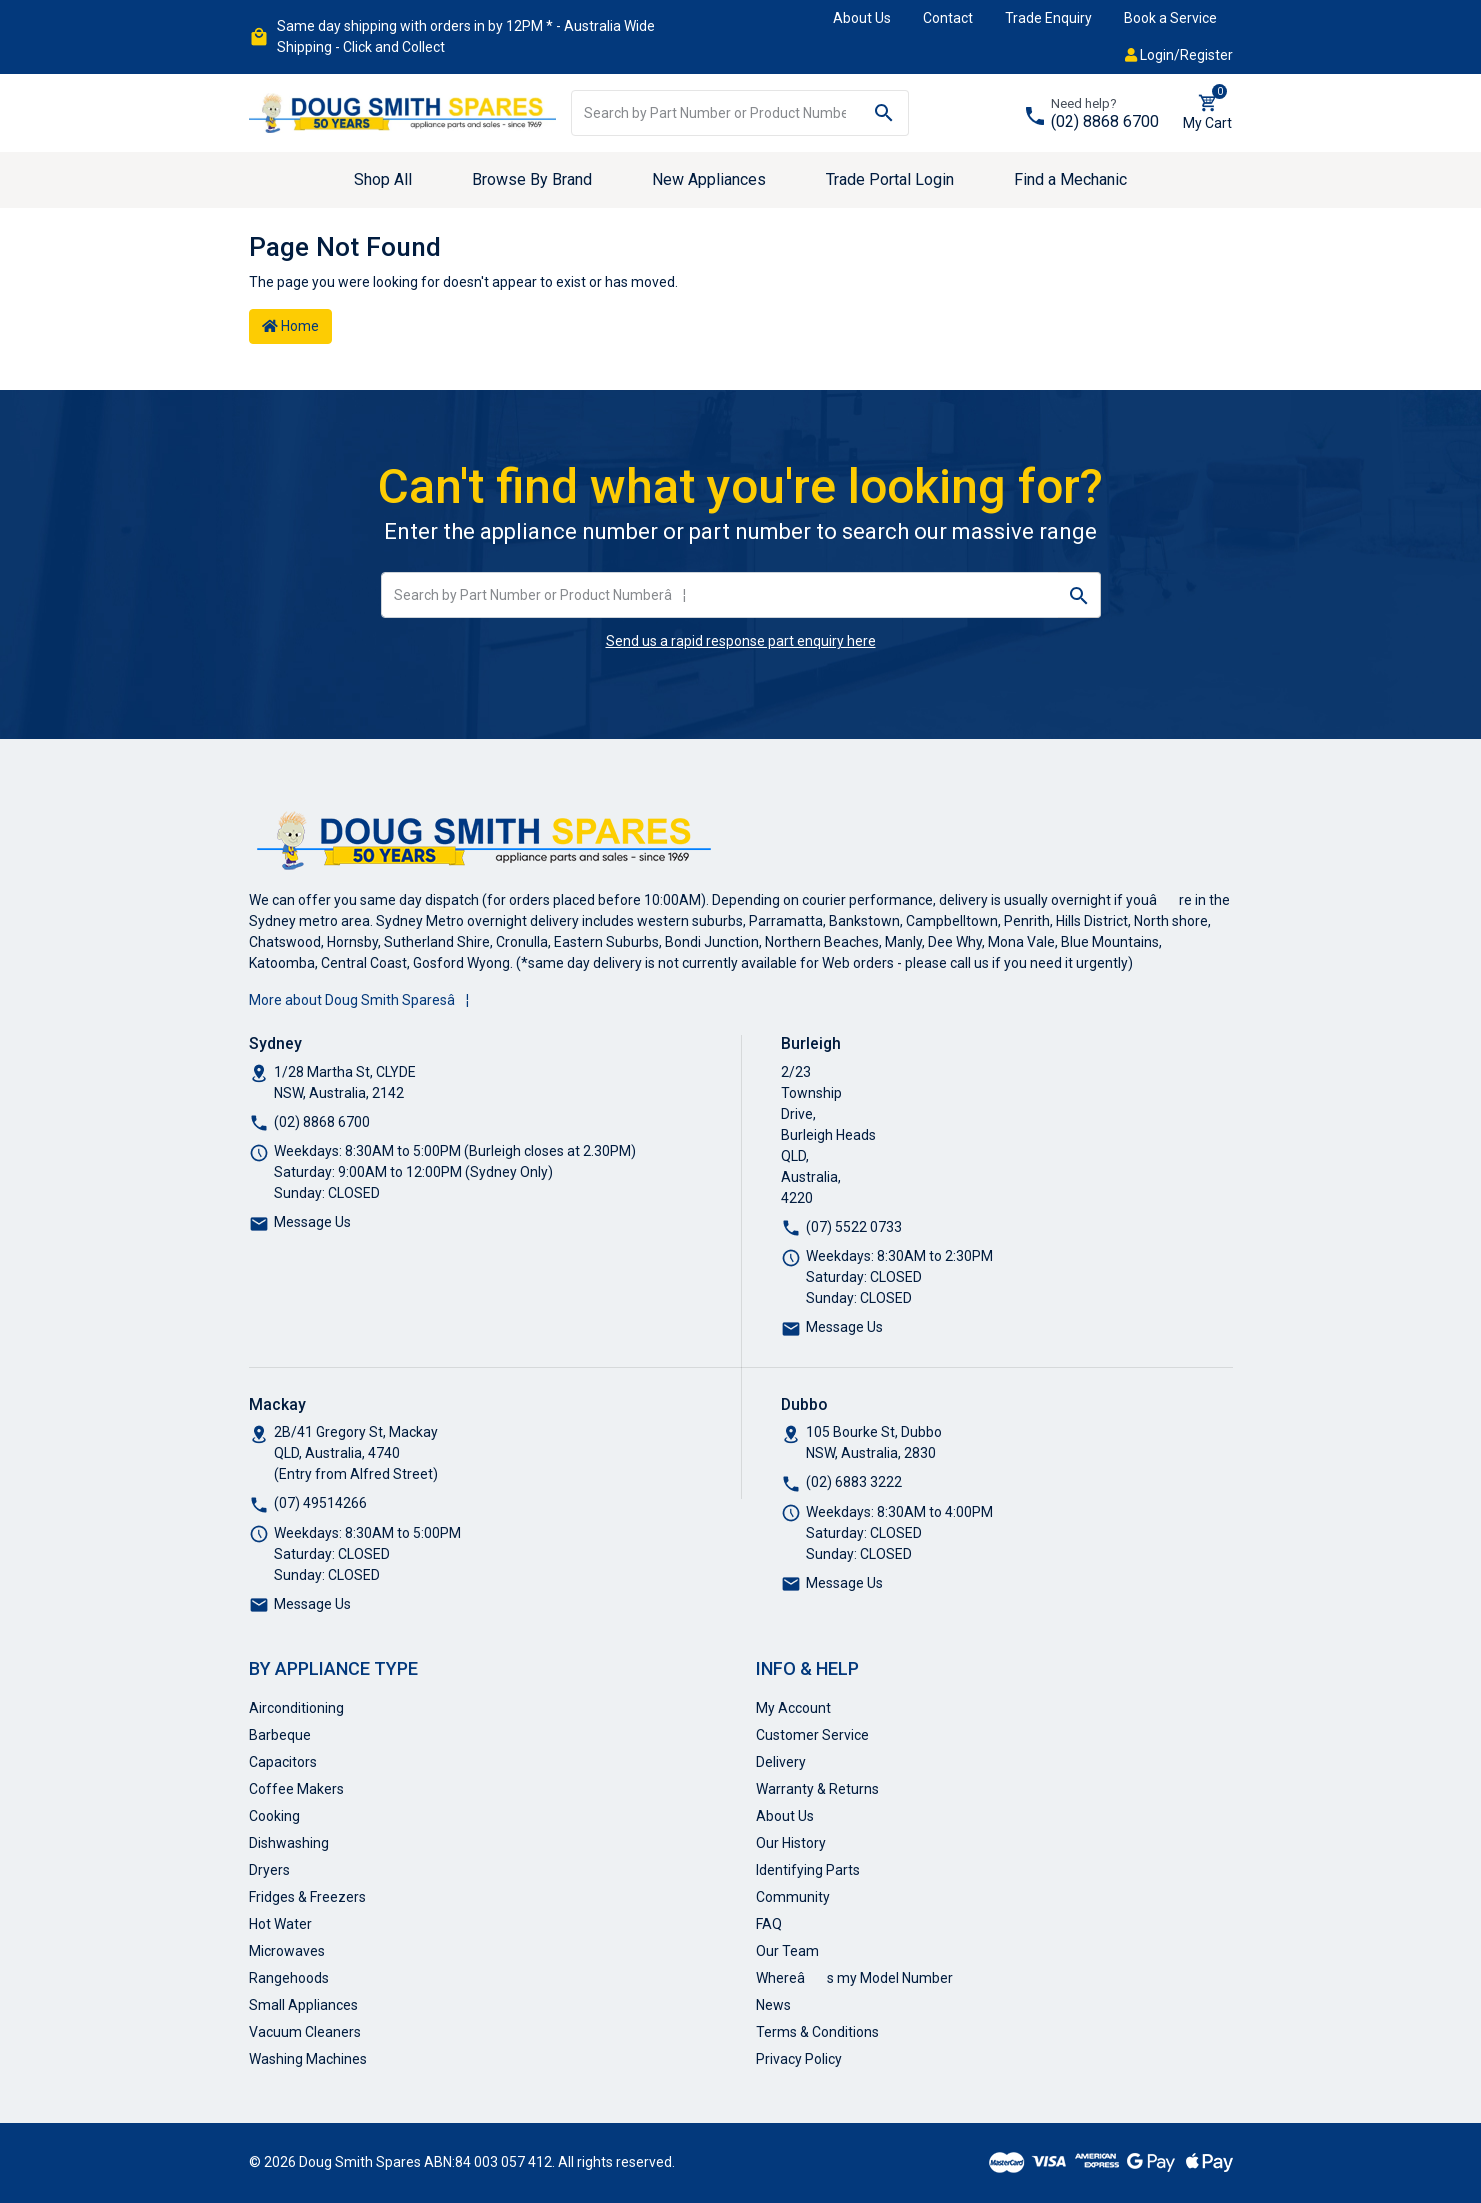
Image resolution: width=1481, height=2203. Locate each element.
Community (793, 1897)
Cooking (274, 1816)
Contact (948, 18)
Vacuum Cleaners (305, 2032)
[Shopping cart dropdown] (1207, 113)
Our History (791, 1843)
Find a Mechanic (1070, 179)
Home (290, 326)
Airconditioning (296, 1708)
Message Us (312, 1222)
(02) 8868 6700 (1105, 121)
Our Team (787, 1951)
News (773, 2005)
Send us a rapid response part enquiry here (741, 641)
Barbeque (280, 1735)
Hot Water (280, 1924)
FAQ (769, 1924)
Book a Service (1170, 18)
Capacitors (283, 1762)
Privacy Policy (799, 2059)
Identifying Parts (808, 1870)
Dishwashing (289, 1843)
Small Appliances (303, 2005)
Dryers (269, 1870)
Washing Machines (308, 2059)
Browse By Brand (532, 179)
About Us (862, 18)
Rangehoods (289, 1978)
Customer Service (812, 1735)
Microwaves (287, 1951)
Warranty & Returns (817, 1789)
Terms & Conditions (817, 2032)
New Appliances (709, 179)
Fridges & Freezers (307, 1897)
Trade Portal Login (890, 179)
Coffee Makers (296, 1789)
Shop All (383, 179)
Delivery (781, 1762)
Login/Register (1179, 55)
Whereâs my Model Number (854, 1978)
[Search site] (884, 113)
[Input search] (716, 113)
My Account (793, 1708)
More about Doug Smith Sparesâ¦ (359, 1000)
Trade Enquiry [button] (1048, 18)
